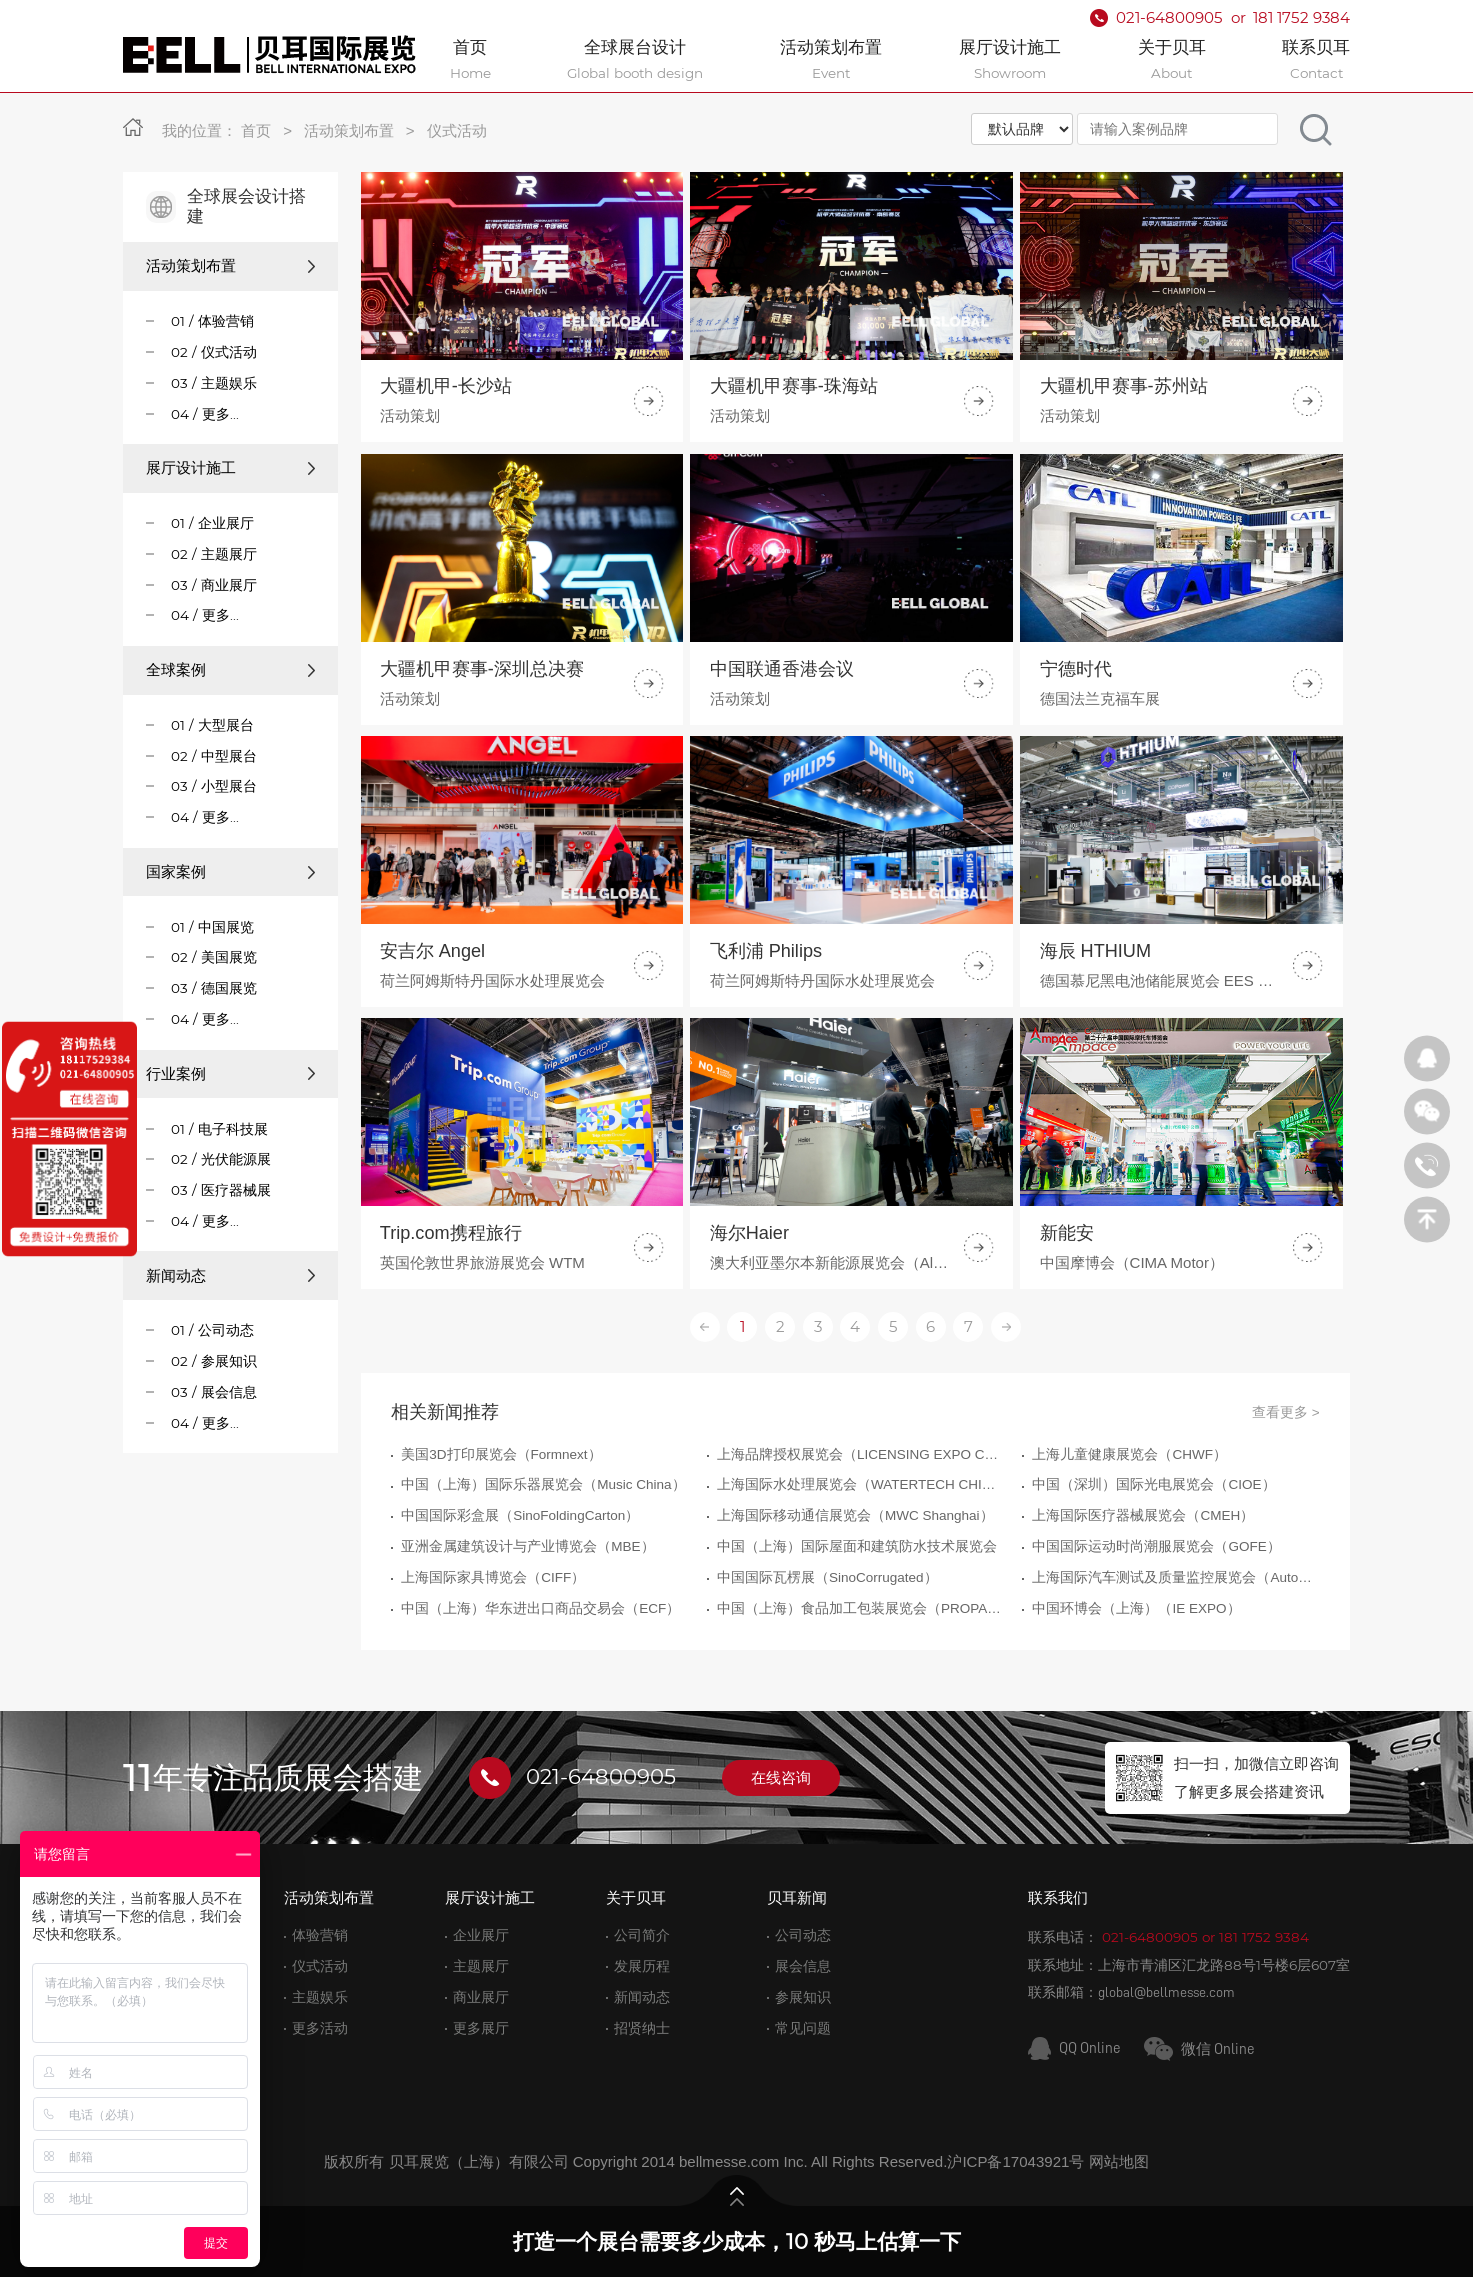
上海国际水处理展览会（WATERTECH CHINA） (860, 1582)
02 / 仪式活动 (214, 352)
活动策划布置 (349, 130)
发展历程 (642, 1966)
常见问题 (803, 2028)
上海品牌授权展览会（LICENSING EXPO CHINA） (860, 1551)
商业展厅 (481, 1997)
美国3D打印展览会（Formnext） (501, 1551)
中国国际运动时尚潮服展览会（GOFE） (1156, 1644)
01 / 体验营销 (212, 321)
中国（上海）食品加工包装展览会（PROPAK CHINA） (860, 1705)
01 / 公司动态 (212, 1330)
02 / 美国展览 (214, 957)
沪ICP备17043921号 (1015, 2161)
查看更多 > (1286, 1509)
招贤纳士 (642, 2028)
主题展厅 (481, 1966)
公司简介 (642, 1935)
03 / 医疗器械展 (221, 1190)
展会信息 (803, 1966)
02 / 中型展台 (214, 756)
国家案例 (230, 871)
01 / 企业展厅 (212, 523)
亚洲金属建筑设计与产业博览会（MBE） (527, 1644)
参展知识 (803, 1997)
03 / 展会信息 (214, 1392)
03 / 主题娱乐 (214, 383)
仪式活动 (457, 130)
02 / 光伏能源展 (221, 1159)
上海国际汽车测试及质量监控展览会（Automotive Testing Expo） (1175, 1674)
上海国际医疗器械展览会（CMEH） (1143, 1613)
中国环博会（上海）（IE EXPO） (1136, 1705)
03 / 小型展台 (214, 786)
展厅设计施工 (230, 467)
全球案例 (230, 669)
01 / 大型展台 (212, 725)
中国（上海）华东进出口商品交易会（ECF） (540, 1705)
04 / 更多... (205, 414)
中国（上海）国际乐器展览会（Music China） (543, 1582)
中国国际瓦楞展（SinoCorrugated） (827, 1674)
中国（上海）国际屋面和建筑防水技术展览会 (857, 1644)
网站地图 (1119, 2161)
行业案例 (230, 1073)
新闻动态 (230, 1275)
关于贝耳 (636, 1897)
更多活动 (320, 2028)
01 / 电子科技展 (219, 1129)
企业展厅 (481, 1935)
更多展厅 (481, 2028)
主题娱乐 (320, 1997)
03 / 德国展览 (214, 988)
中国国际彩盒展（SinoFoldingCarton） (520, 1613)
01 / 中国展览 (212, 927)
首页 (256, 130)
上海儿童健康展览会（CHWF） (1129, 1551)
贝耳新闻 (797, 1897)
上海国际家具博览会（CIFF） (493, 1674)
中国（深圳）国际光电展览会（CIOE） (1153, 1582)
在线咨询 (781, 1777)
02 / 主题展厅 (214, 554)
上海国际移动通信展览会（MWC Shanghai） (855, 1613)
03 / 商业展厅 (214, 585)
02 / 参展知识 (214, 1361)
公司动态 (803, 1935)
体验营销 (320, 1935)
